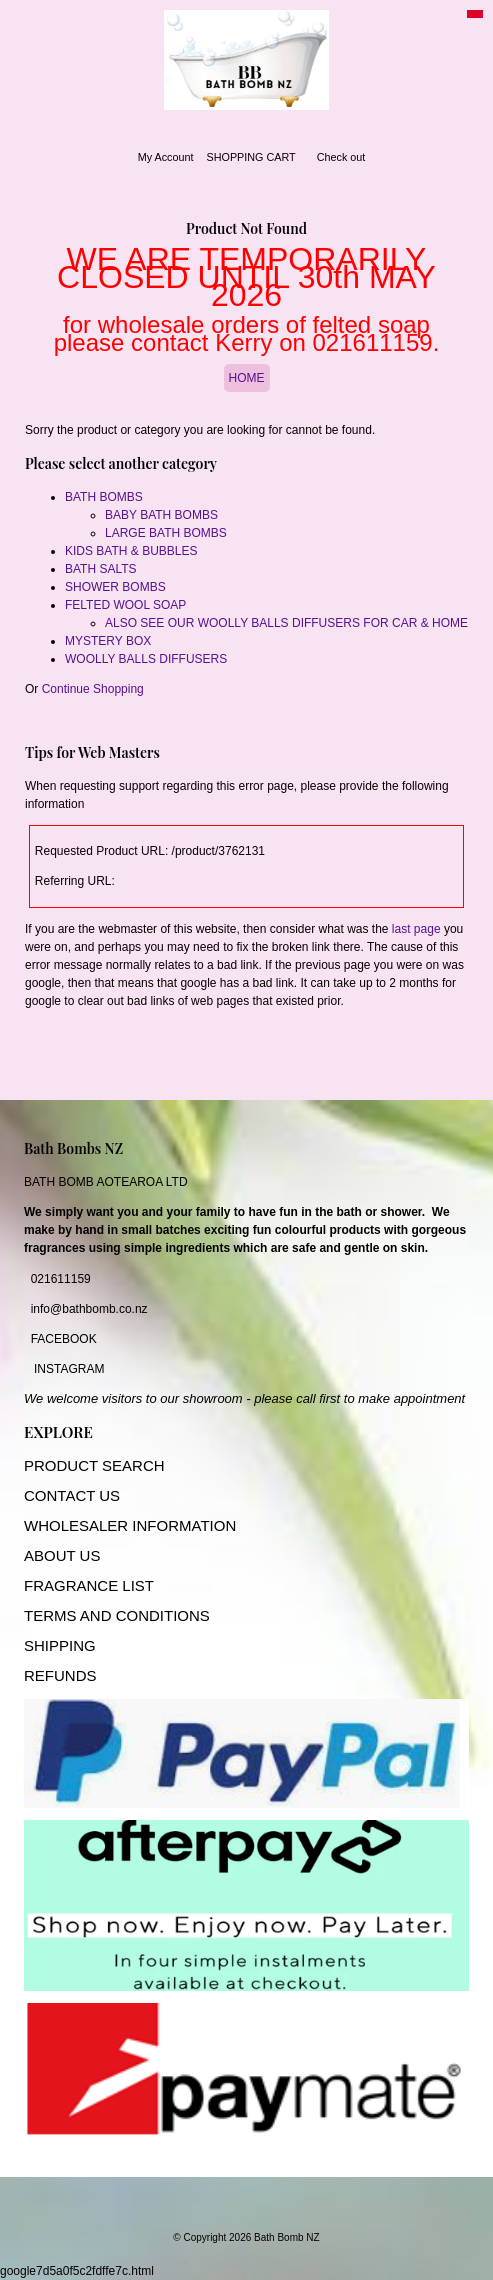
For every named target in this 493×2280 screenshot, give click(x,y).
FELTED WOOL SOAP (125, 605)
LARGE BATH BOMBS (166, 533)
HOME (247, 378)
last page (416, 929)
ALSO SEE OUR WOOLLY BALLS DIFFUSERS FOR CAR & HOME (286, 623)
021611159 (61, 1279)
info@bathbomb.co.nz (89, 1309)
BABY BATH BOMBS (161, 515)
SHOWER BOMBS (115, 587)
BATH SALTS (101, 569)
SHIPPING (60, 1645)
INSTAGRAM (69, 1369)
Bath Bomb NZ (287, 2237)
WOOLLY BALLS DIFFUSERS (146, 659)
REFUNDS (60, 1675)
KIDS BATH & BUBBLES (131, 551)
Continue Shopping (93, 689)
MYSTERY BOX (108, 641)
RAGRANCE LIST (93, 1585)
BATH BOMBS (104, 497)
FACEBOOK (64, 1339)
